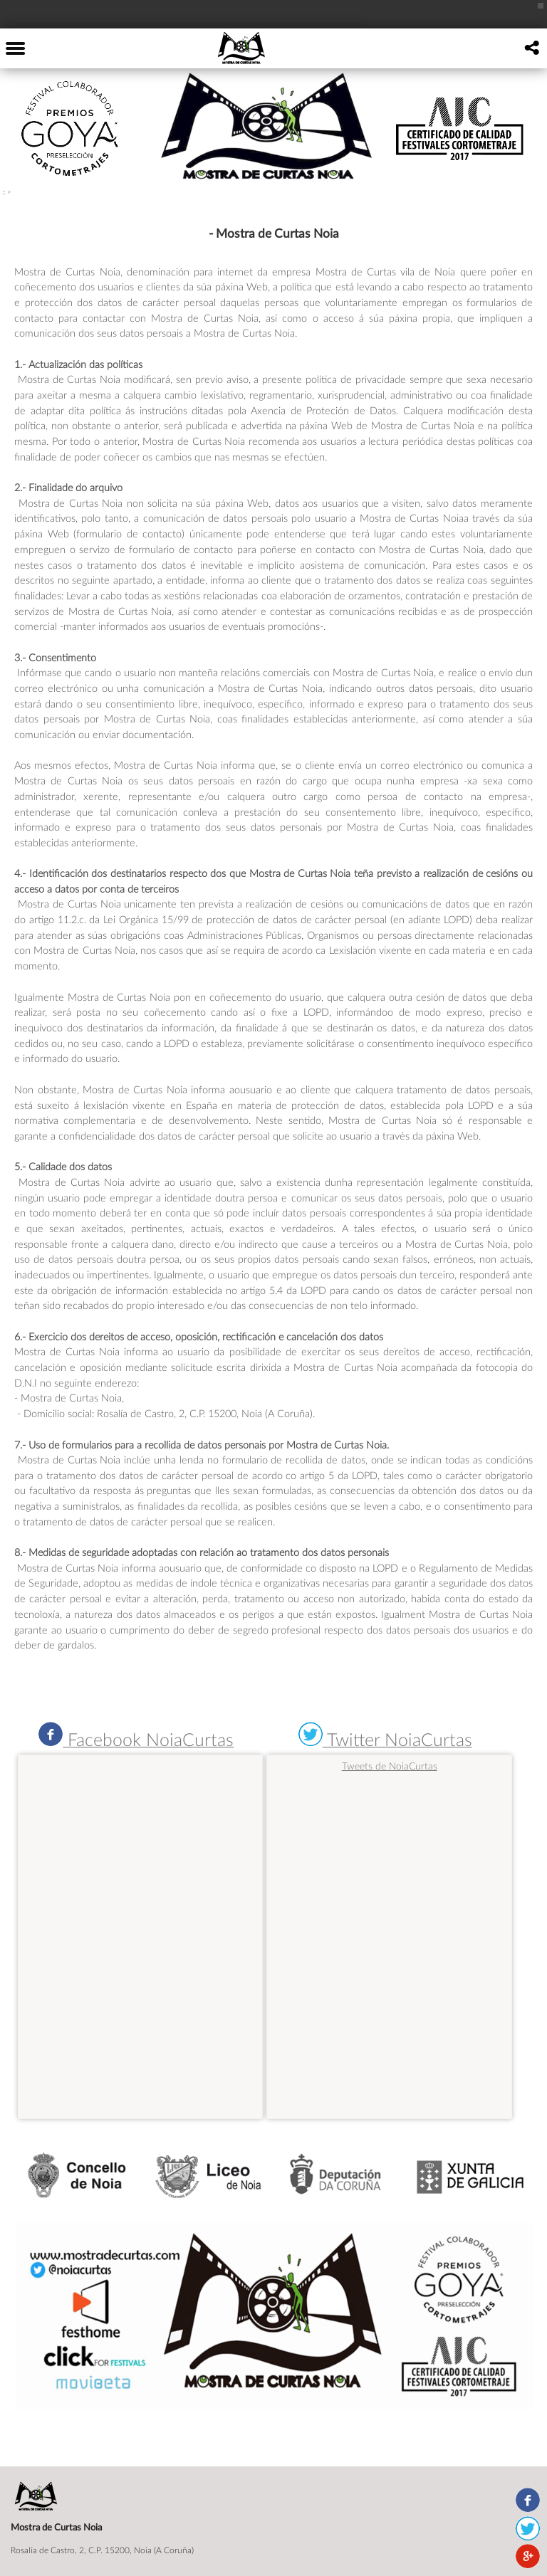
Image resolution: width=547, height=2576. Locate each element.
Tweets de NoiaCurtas (389, 1766)
